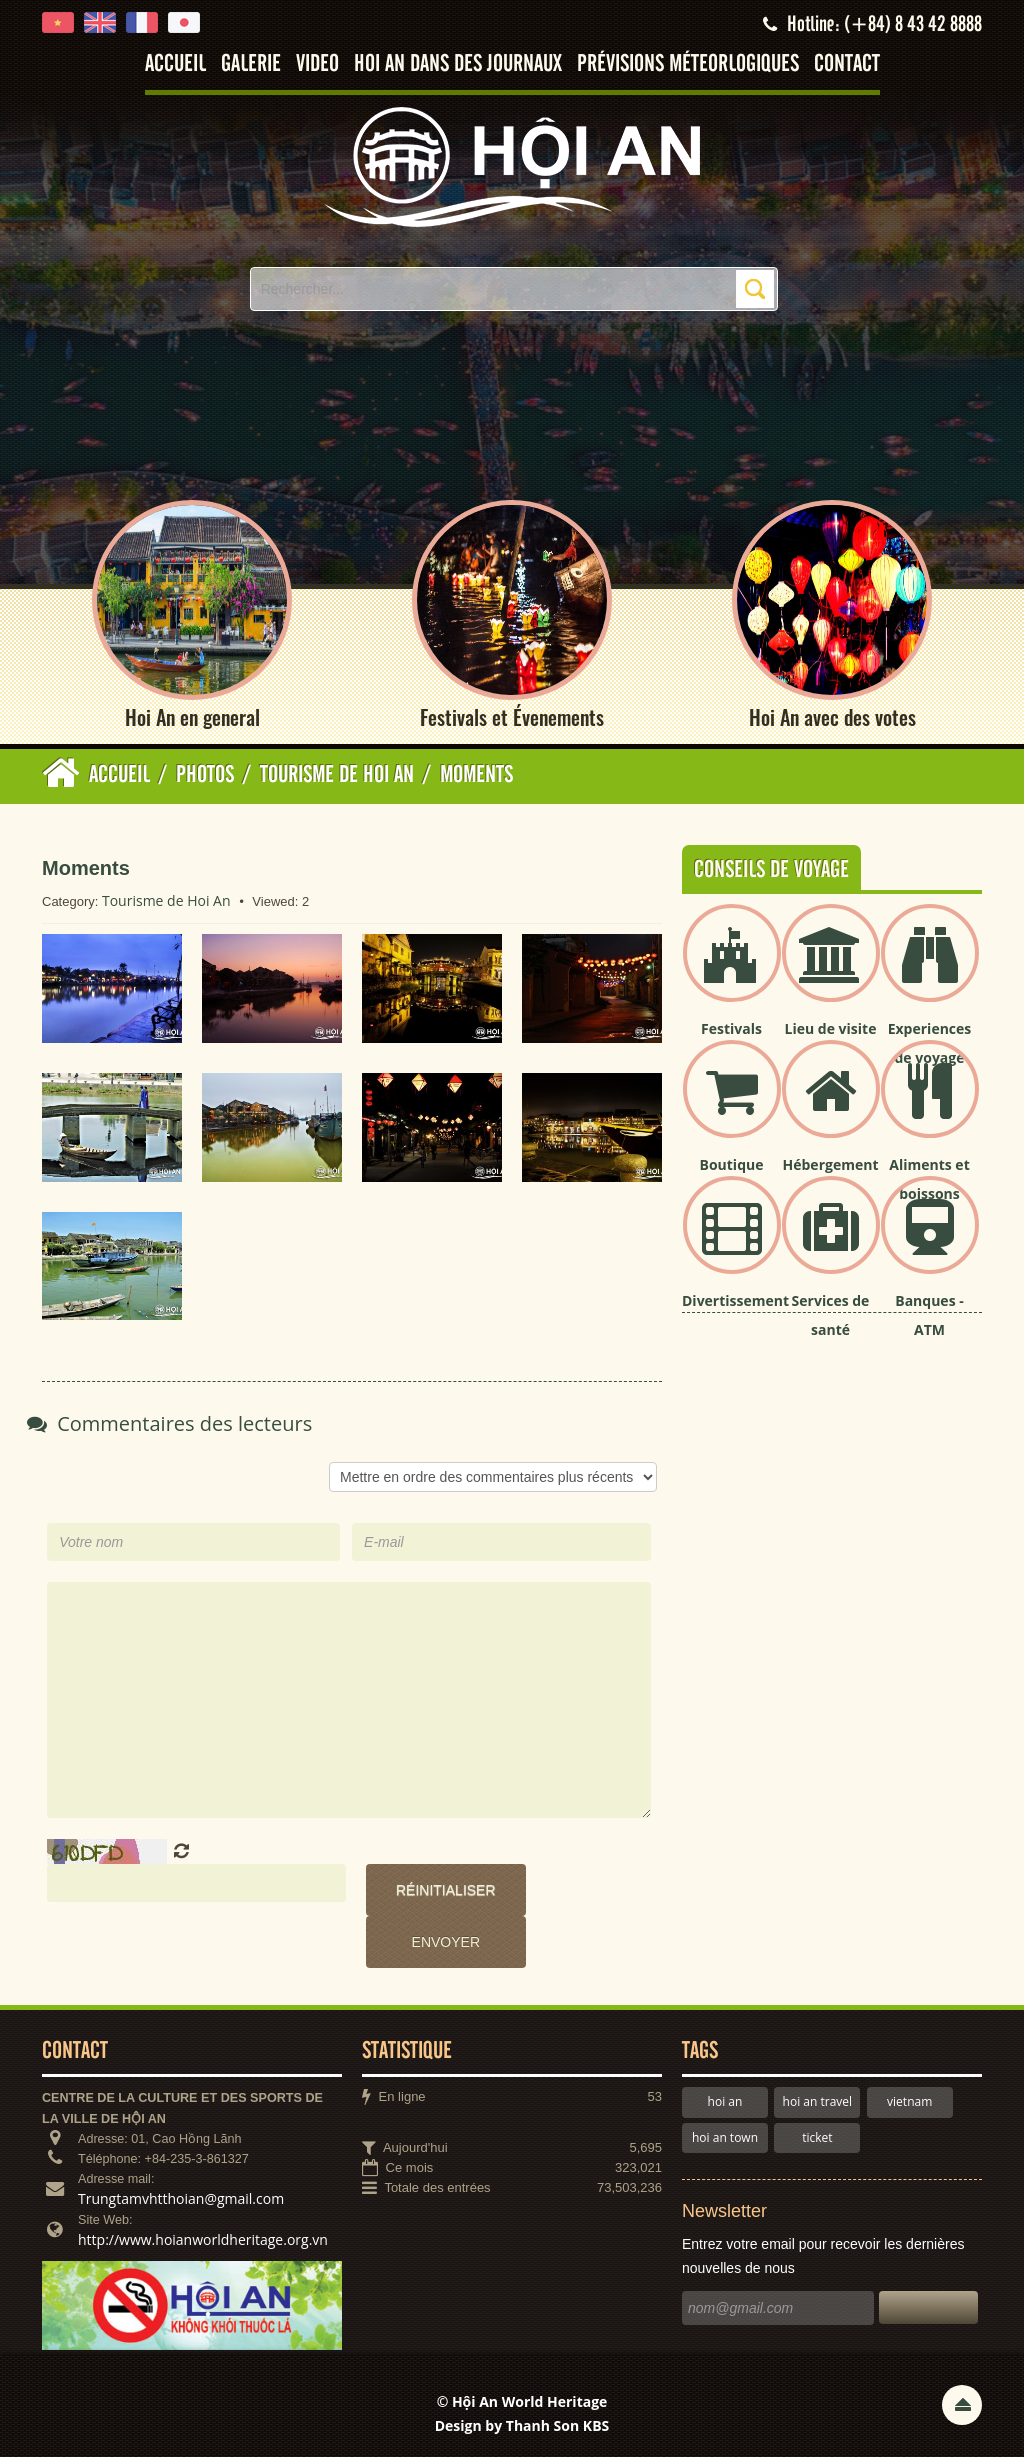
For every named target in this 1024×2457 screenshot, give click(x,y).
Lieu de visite (831, 1028)
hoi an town (725, 2137)
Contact (847, 64)
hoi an (725, 2101)
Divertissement (735, 1300)
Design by (522, 2425)
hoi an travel (817, 2101)
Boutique (732, 1164)
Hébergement (831, 1164)
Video (317, 64)
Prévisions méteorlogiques (688, 64)
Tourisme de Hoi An (166, 900)
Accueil (175, 64)
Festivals (731, 1028)
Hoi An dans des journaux (458, 64)
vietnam (909, 2101)
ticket (817, 2137)
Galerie (251, 64)
